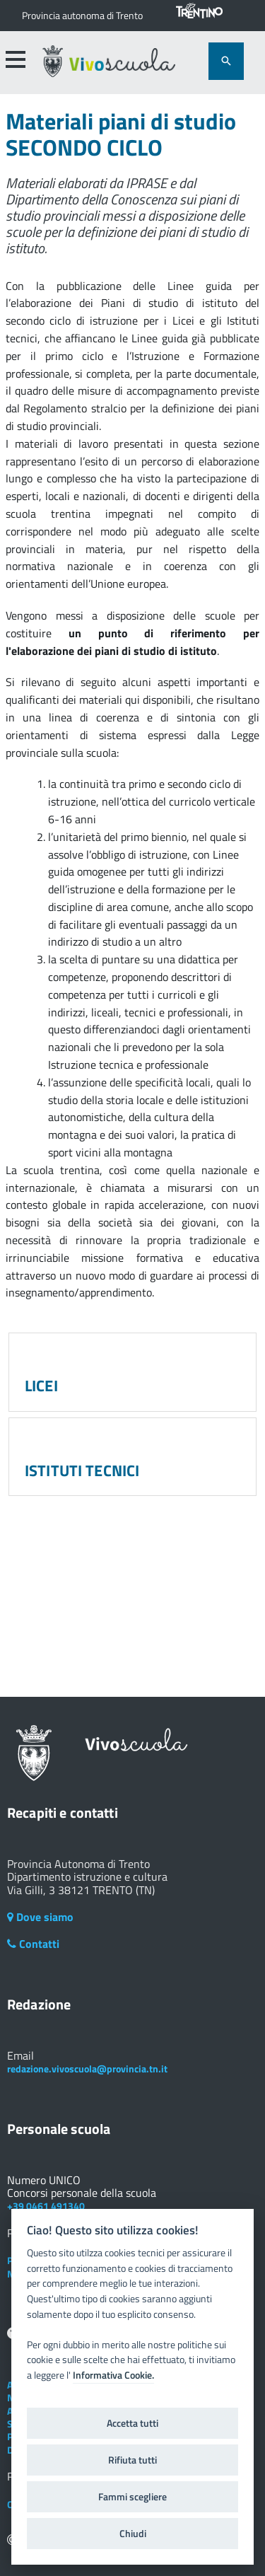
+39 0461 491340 (46, 2205)
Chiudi (132, 2533)
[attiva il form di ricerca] (226, 61)
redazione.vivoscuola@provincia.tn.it (87, 2068)
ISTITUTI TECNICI (82, 1470)
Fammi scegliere (132, 2497)
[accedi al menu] (15, 59)
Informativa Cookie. (113, 2375)
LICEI (41, 1386)
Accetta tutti (132, 2423)
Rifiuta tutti (132, 2460)
